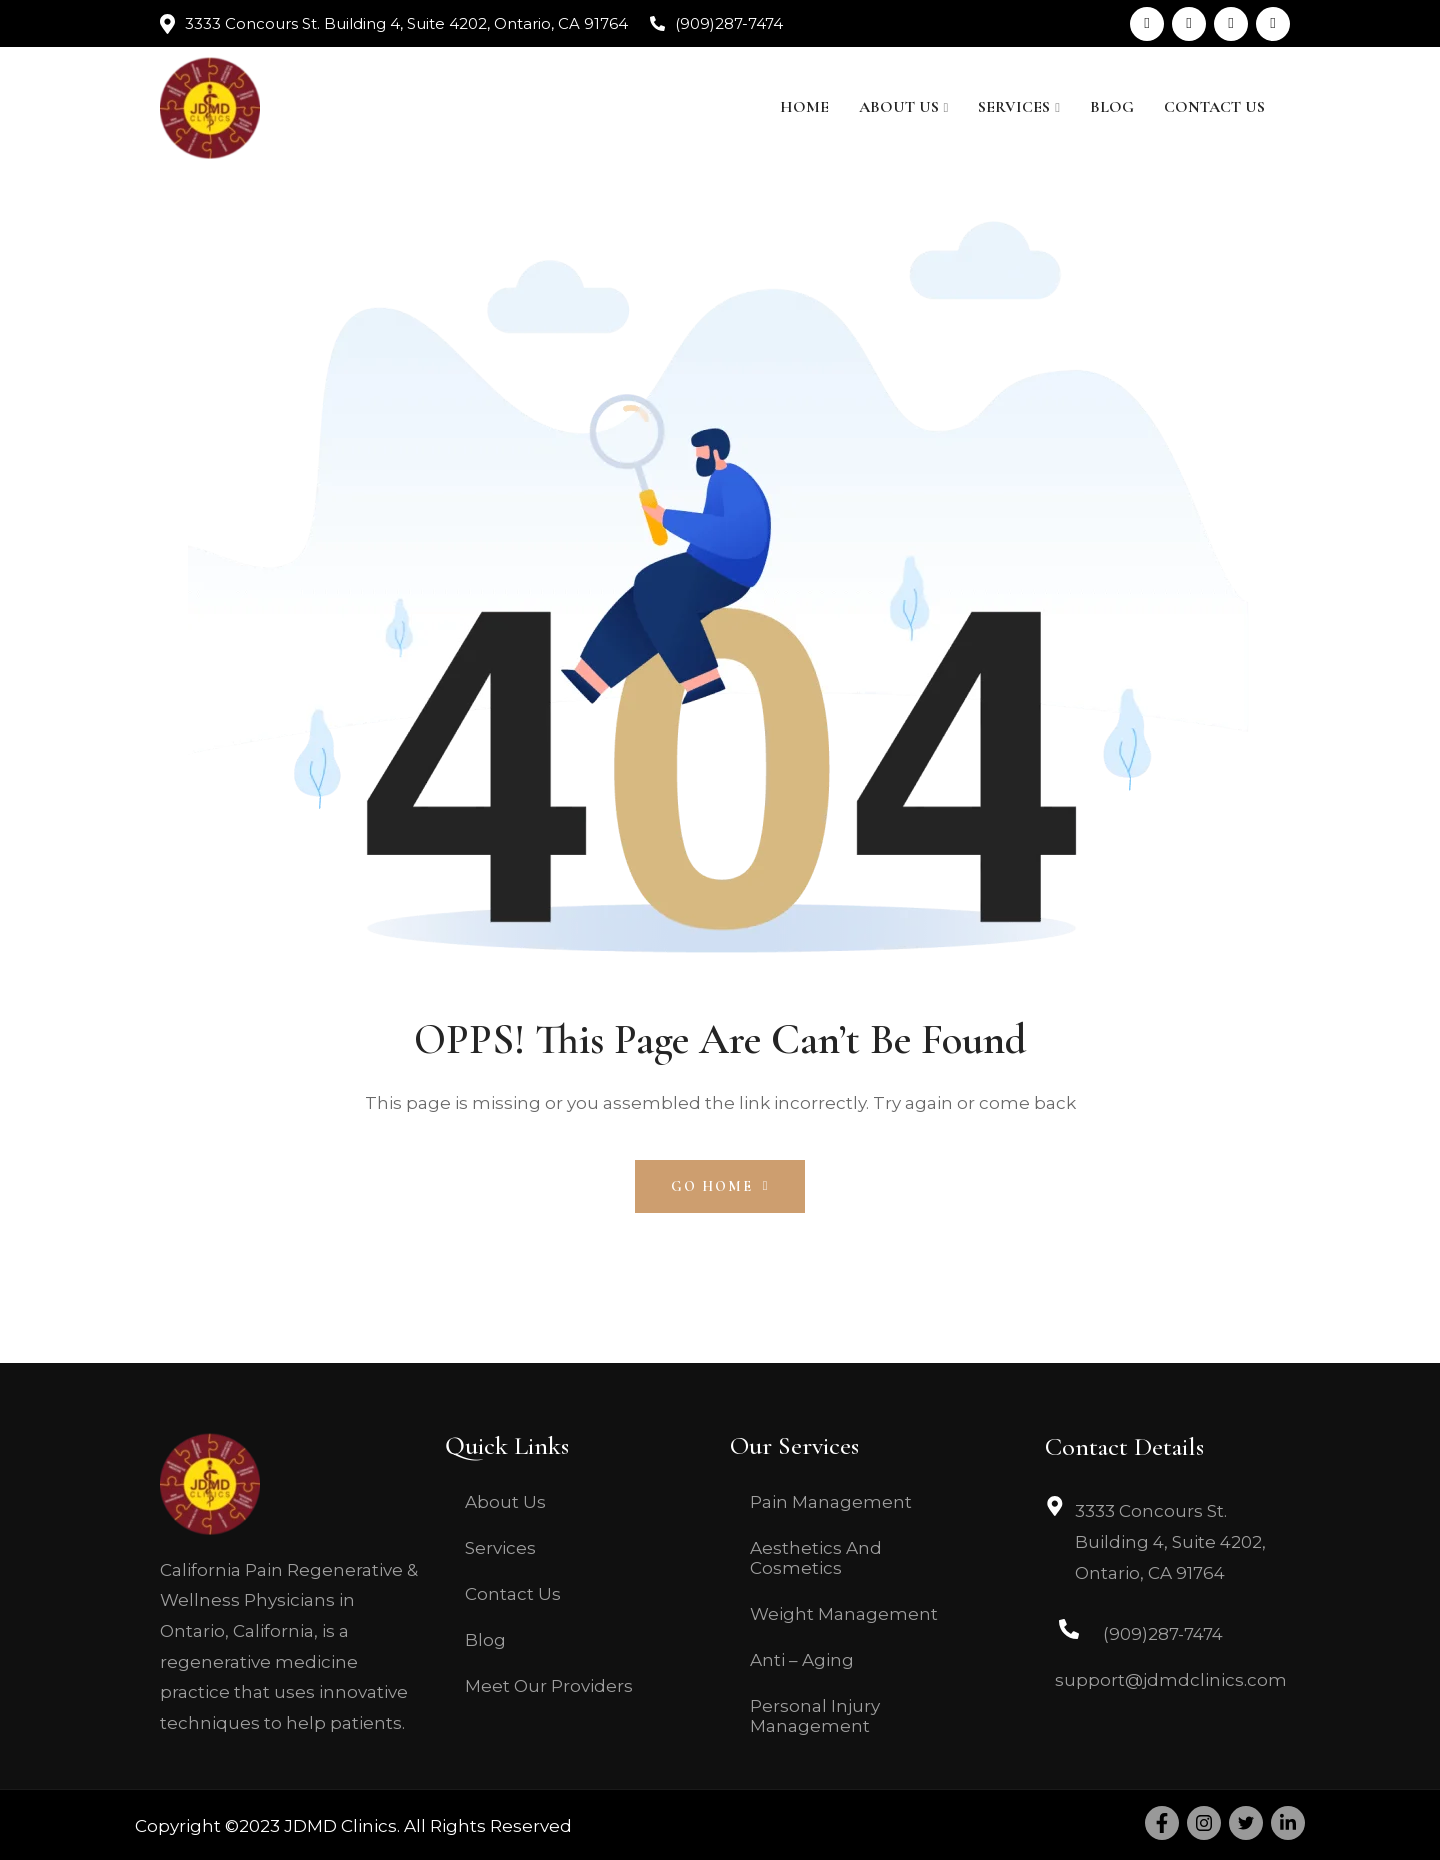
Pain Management (831, 1502)
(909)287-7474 (729, 23)
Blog (1112, 107)
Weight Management (844, 1614)
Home (804, 107)
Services (1014, 107)
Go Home (720, 1186)
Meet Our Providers (549, 1686)
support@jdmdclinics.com (1171, 1680)
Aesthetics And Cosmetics (816, 1558)
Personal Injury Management (815, 1716)
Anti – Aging (802, 1660)
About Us (899, 107)
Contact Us (1214, 107)
